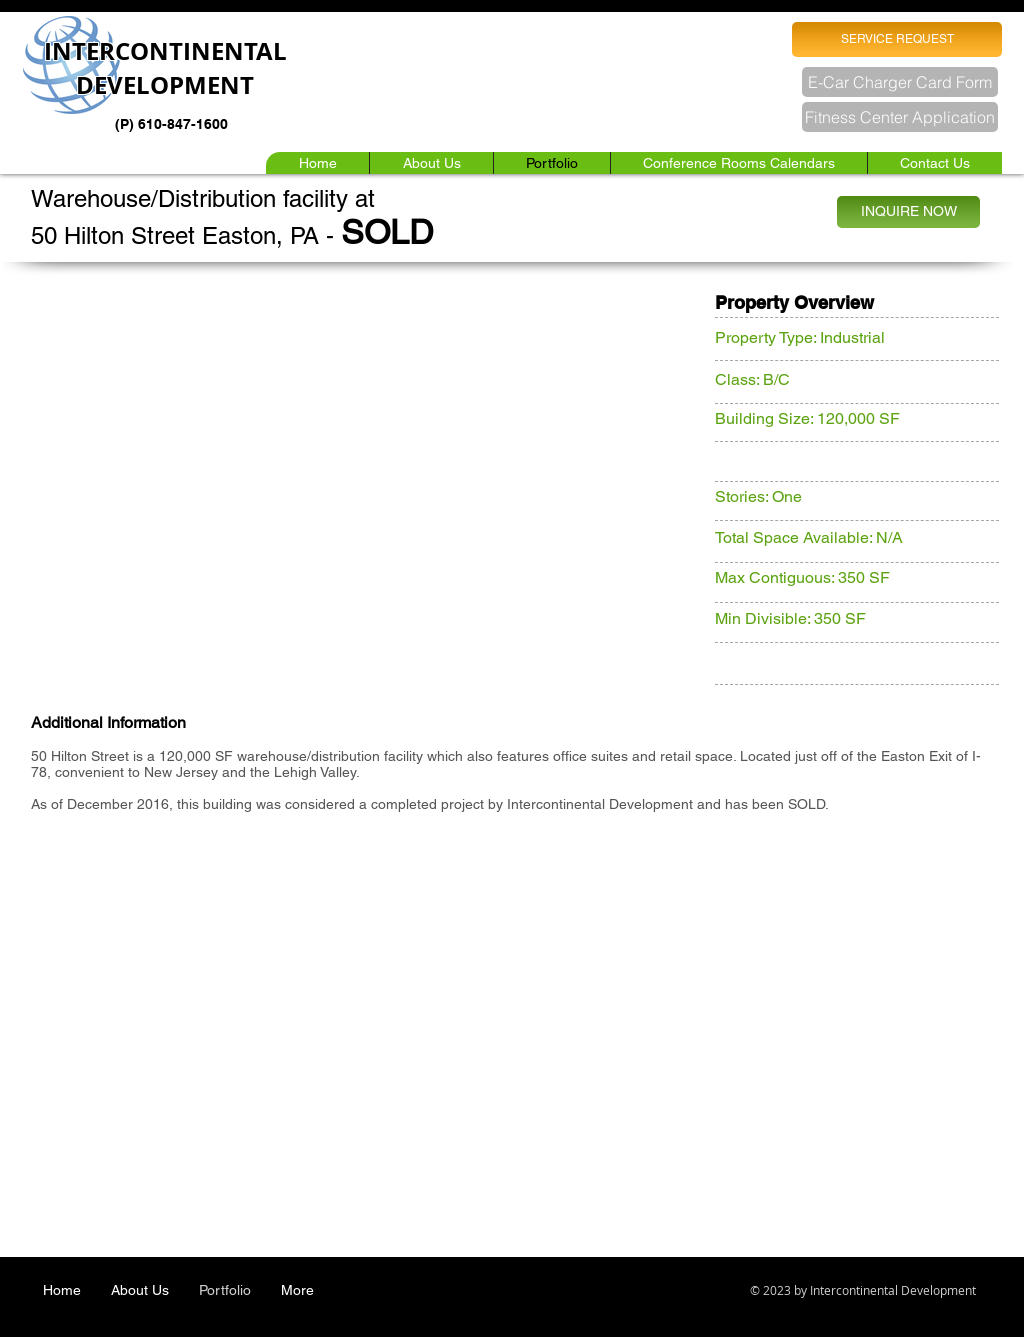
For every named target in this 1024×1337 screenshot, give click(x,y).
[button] (738, 163)
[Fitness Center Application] (900, 117)
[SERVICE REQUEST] (897, 39)
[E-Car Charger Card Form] (900, 82)
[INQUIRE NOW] (908, 212)
